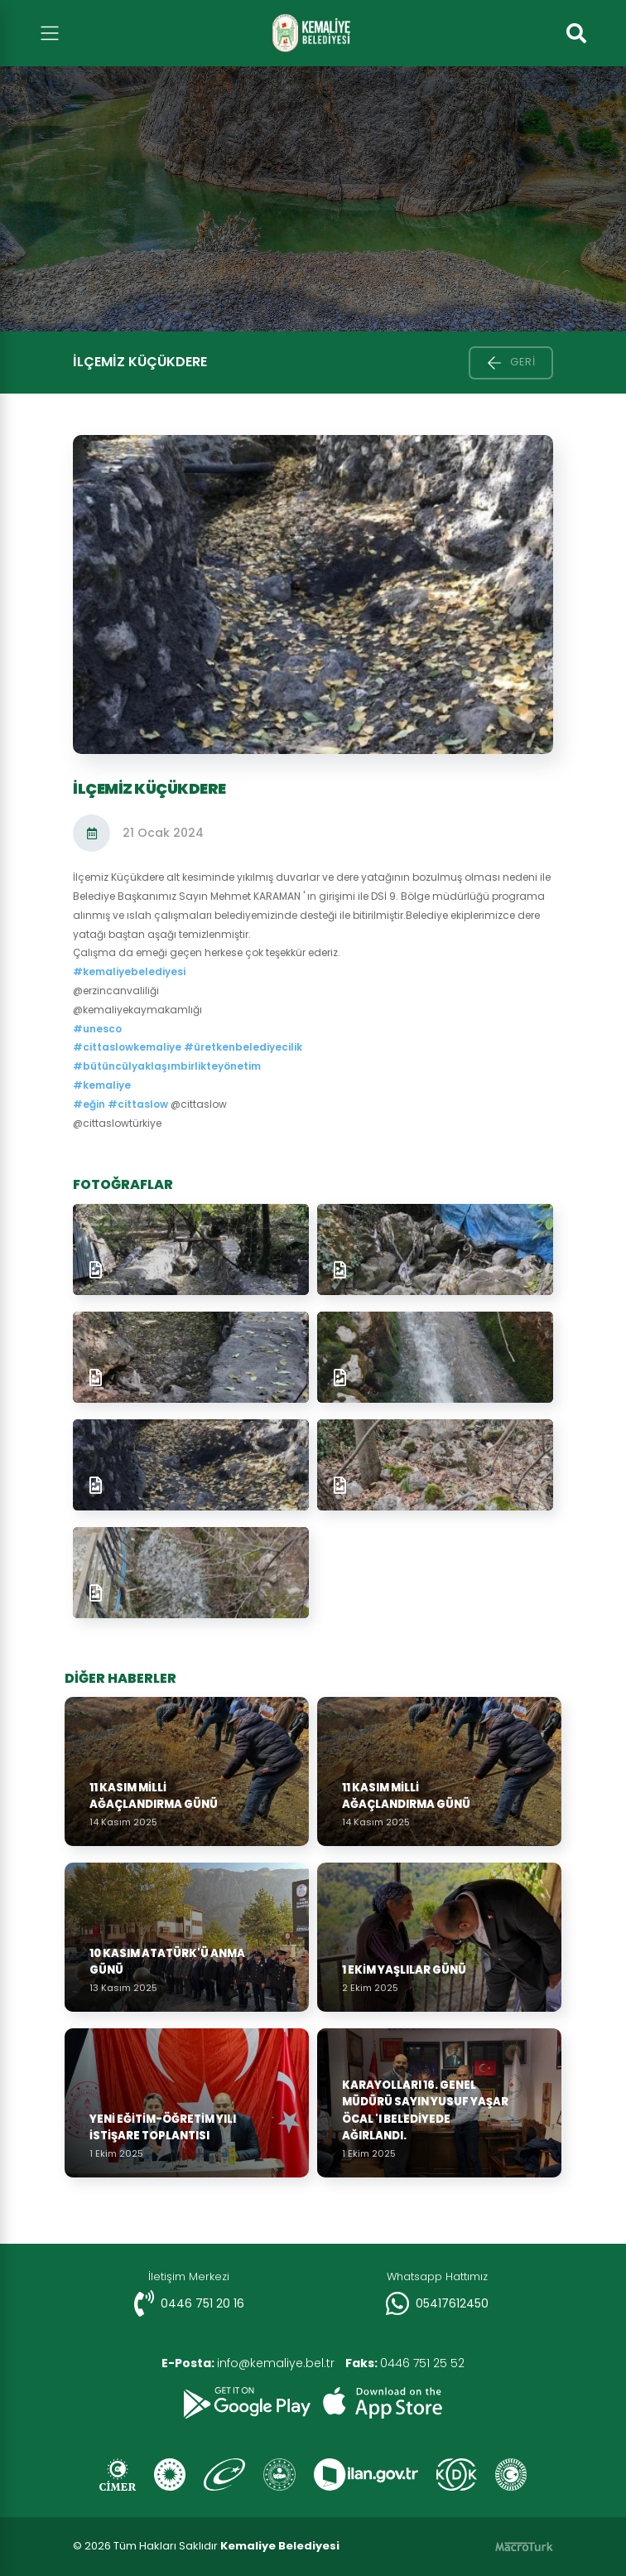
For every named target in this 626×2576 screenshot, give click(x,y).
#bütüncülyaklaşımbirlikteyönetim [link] (167, 1066)
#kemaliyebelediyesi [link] (129, 971)
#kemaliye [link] (102, 1085)
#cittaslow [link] (138, 1104)
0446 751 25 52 (408, 2363)
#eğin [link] (89, 1104)
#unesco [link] (97, 1029)
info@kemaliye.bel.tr (245, 2363)
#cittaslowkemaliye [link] (127, 1047)
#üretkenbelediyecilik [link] (243, 1047)
